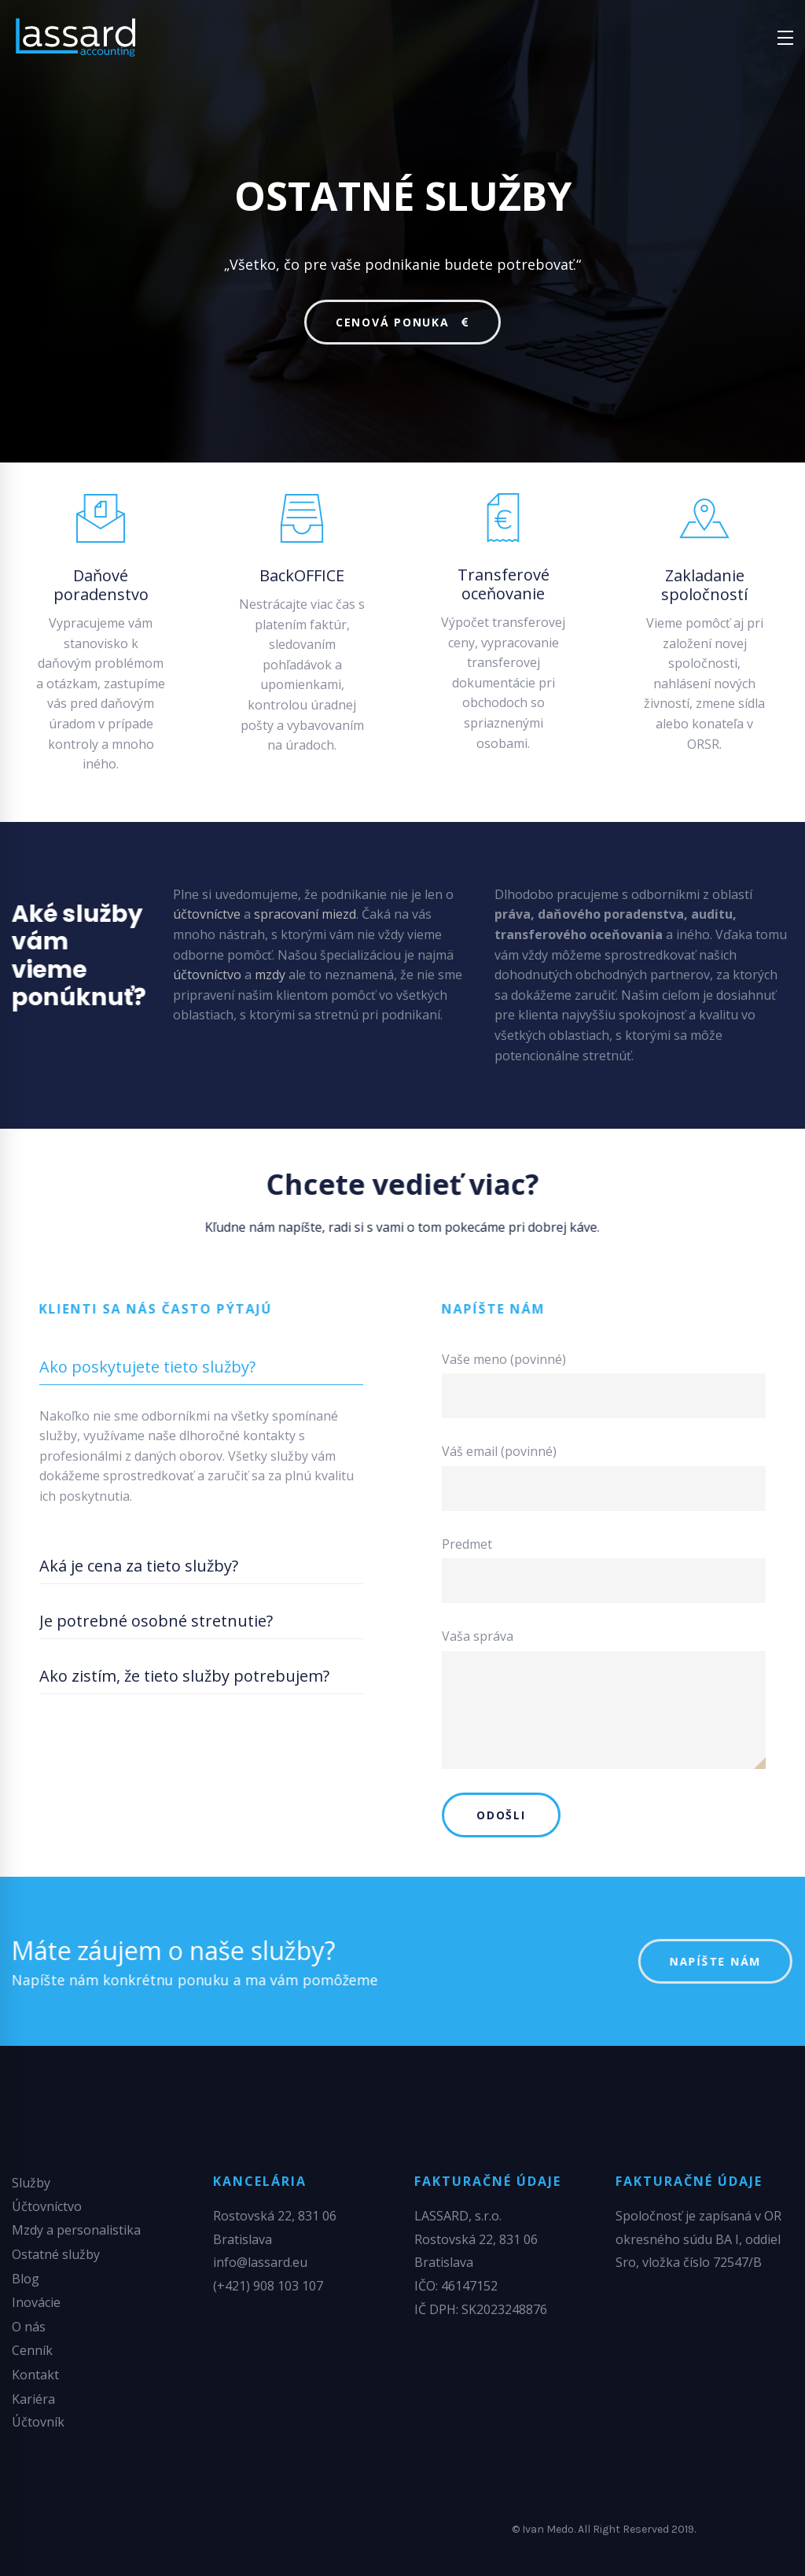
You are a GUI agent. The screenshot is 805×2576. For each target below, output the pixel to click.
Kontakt (35, 2374)
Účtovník (38, 2421)
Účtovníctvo (47, 2206)
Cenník (32, 2350)
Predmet (604, 1569)
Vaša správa (604, 1698)
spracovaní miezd (305, 914)
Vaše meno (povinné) (604, 1385)
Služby (31, 2182)
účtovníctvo (207, 974)
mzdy (270, 974)
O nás (29, 2326)
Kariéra (33, 2399)
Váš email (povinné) (604, 1477)
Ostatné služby (56, 2254)
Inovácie (36, 2302)
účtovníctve (207, 914)
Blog (25, 2278)
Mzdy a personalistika (76, 2230)
